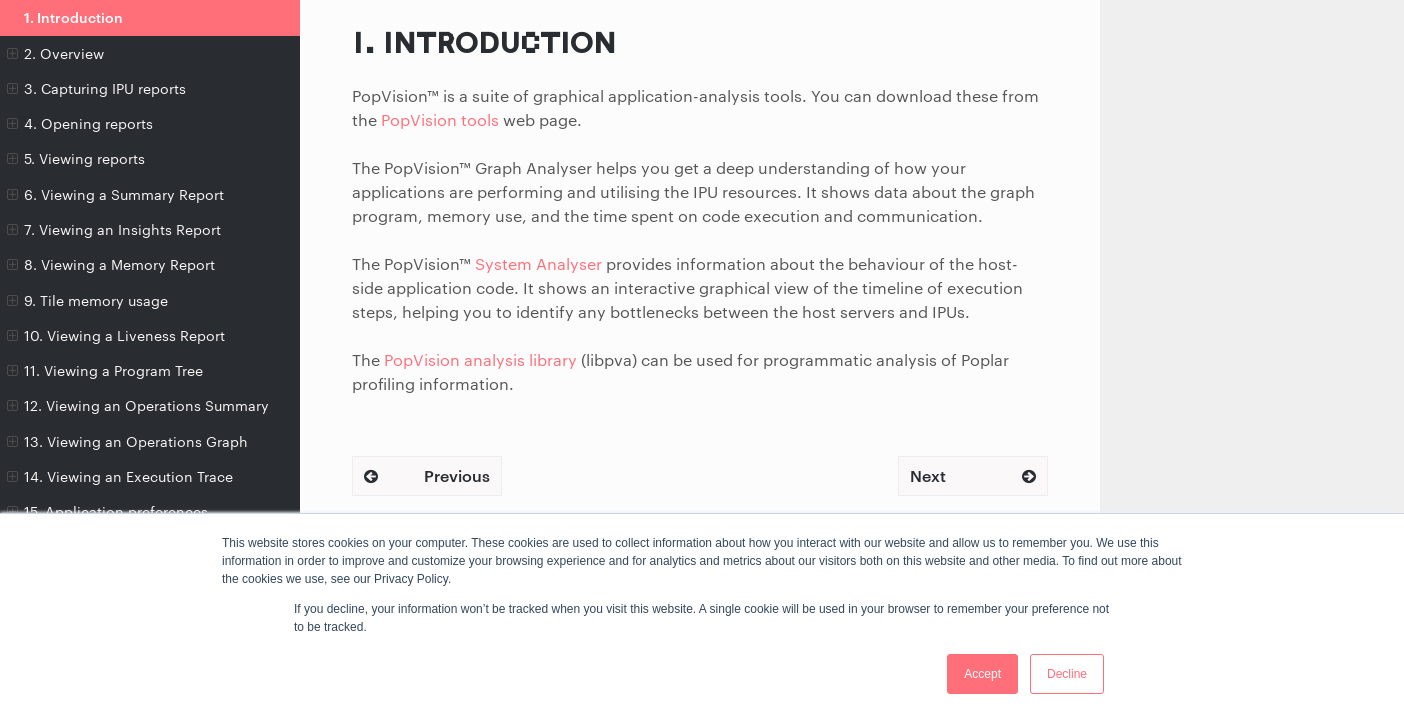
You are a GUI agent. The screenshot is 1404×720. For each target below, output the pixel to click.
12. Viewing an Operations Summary (138, 406)
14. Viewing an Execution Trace (120, 477)
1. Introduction (73, 17)
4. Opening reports (80, 124)
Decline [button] (1067, 674)
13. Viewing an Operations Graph (127, 442)
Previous (427, 475)
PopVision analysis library (480, 359)
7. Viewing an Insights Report (114, 230)
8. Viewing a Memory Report (111, 265)
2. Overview (55, 54)
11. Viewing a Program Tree (105, 371)
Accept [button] (982, 674)
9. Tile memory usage (87, 301)
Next (973, 475)
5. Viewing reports (76, 159)
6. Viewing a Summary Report (115, 195)
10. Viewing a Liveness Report (116, 336)
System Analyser (538, 263)
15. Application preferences (107, 512)
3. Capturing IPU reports (96, 89)
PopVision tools (440, 119)
